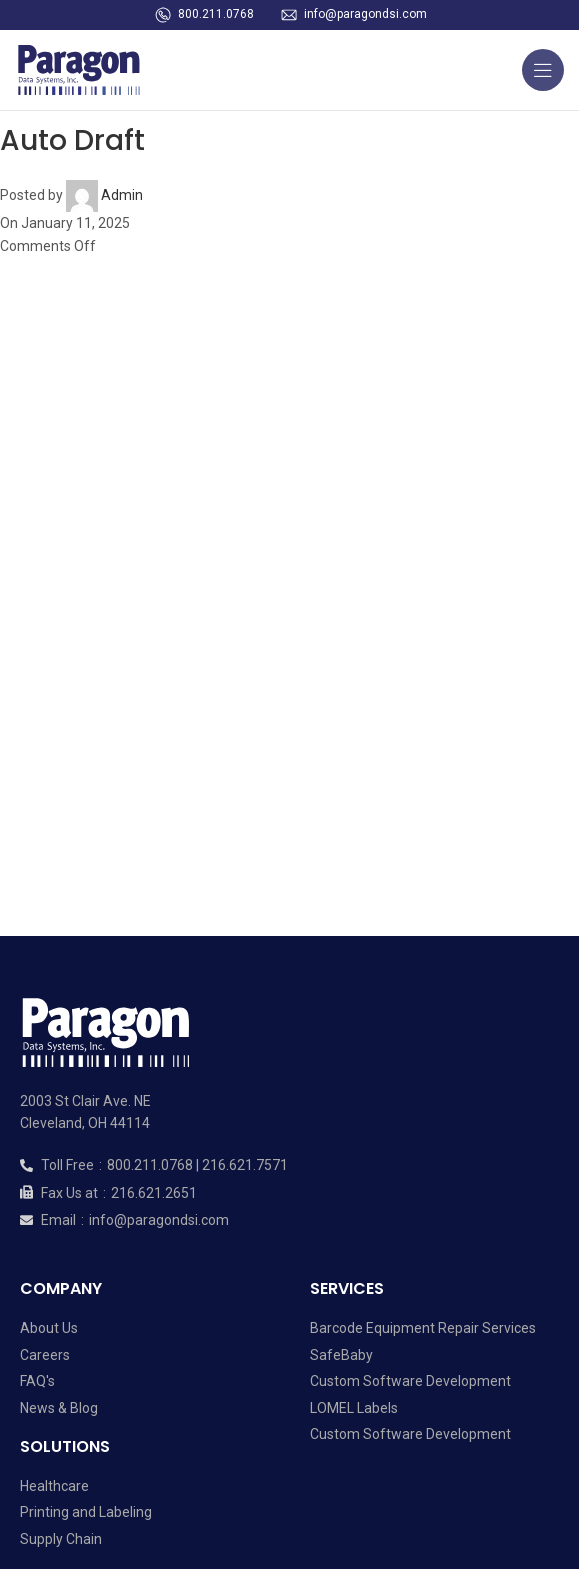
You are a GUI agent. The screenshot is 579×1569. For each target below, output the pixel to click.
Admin (122, 195)
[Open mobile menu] (543, 70)
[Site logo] (85, 69)
